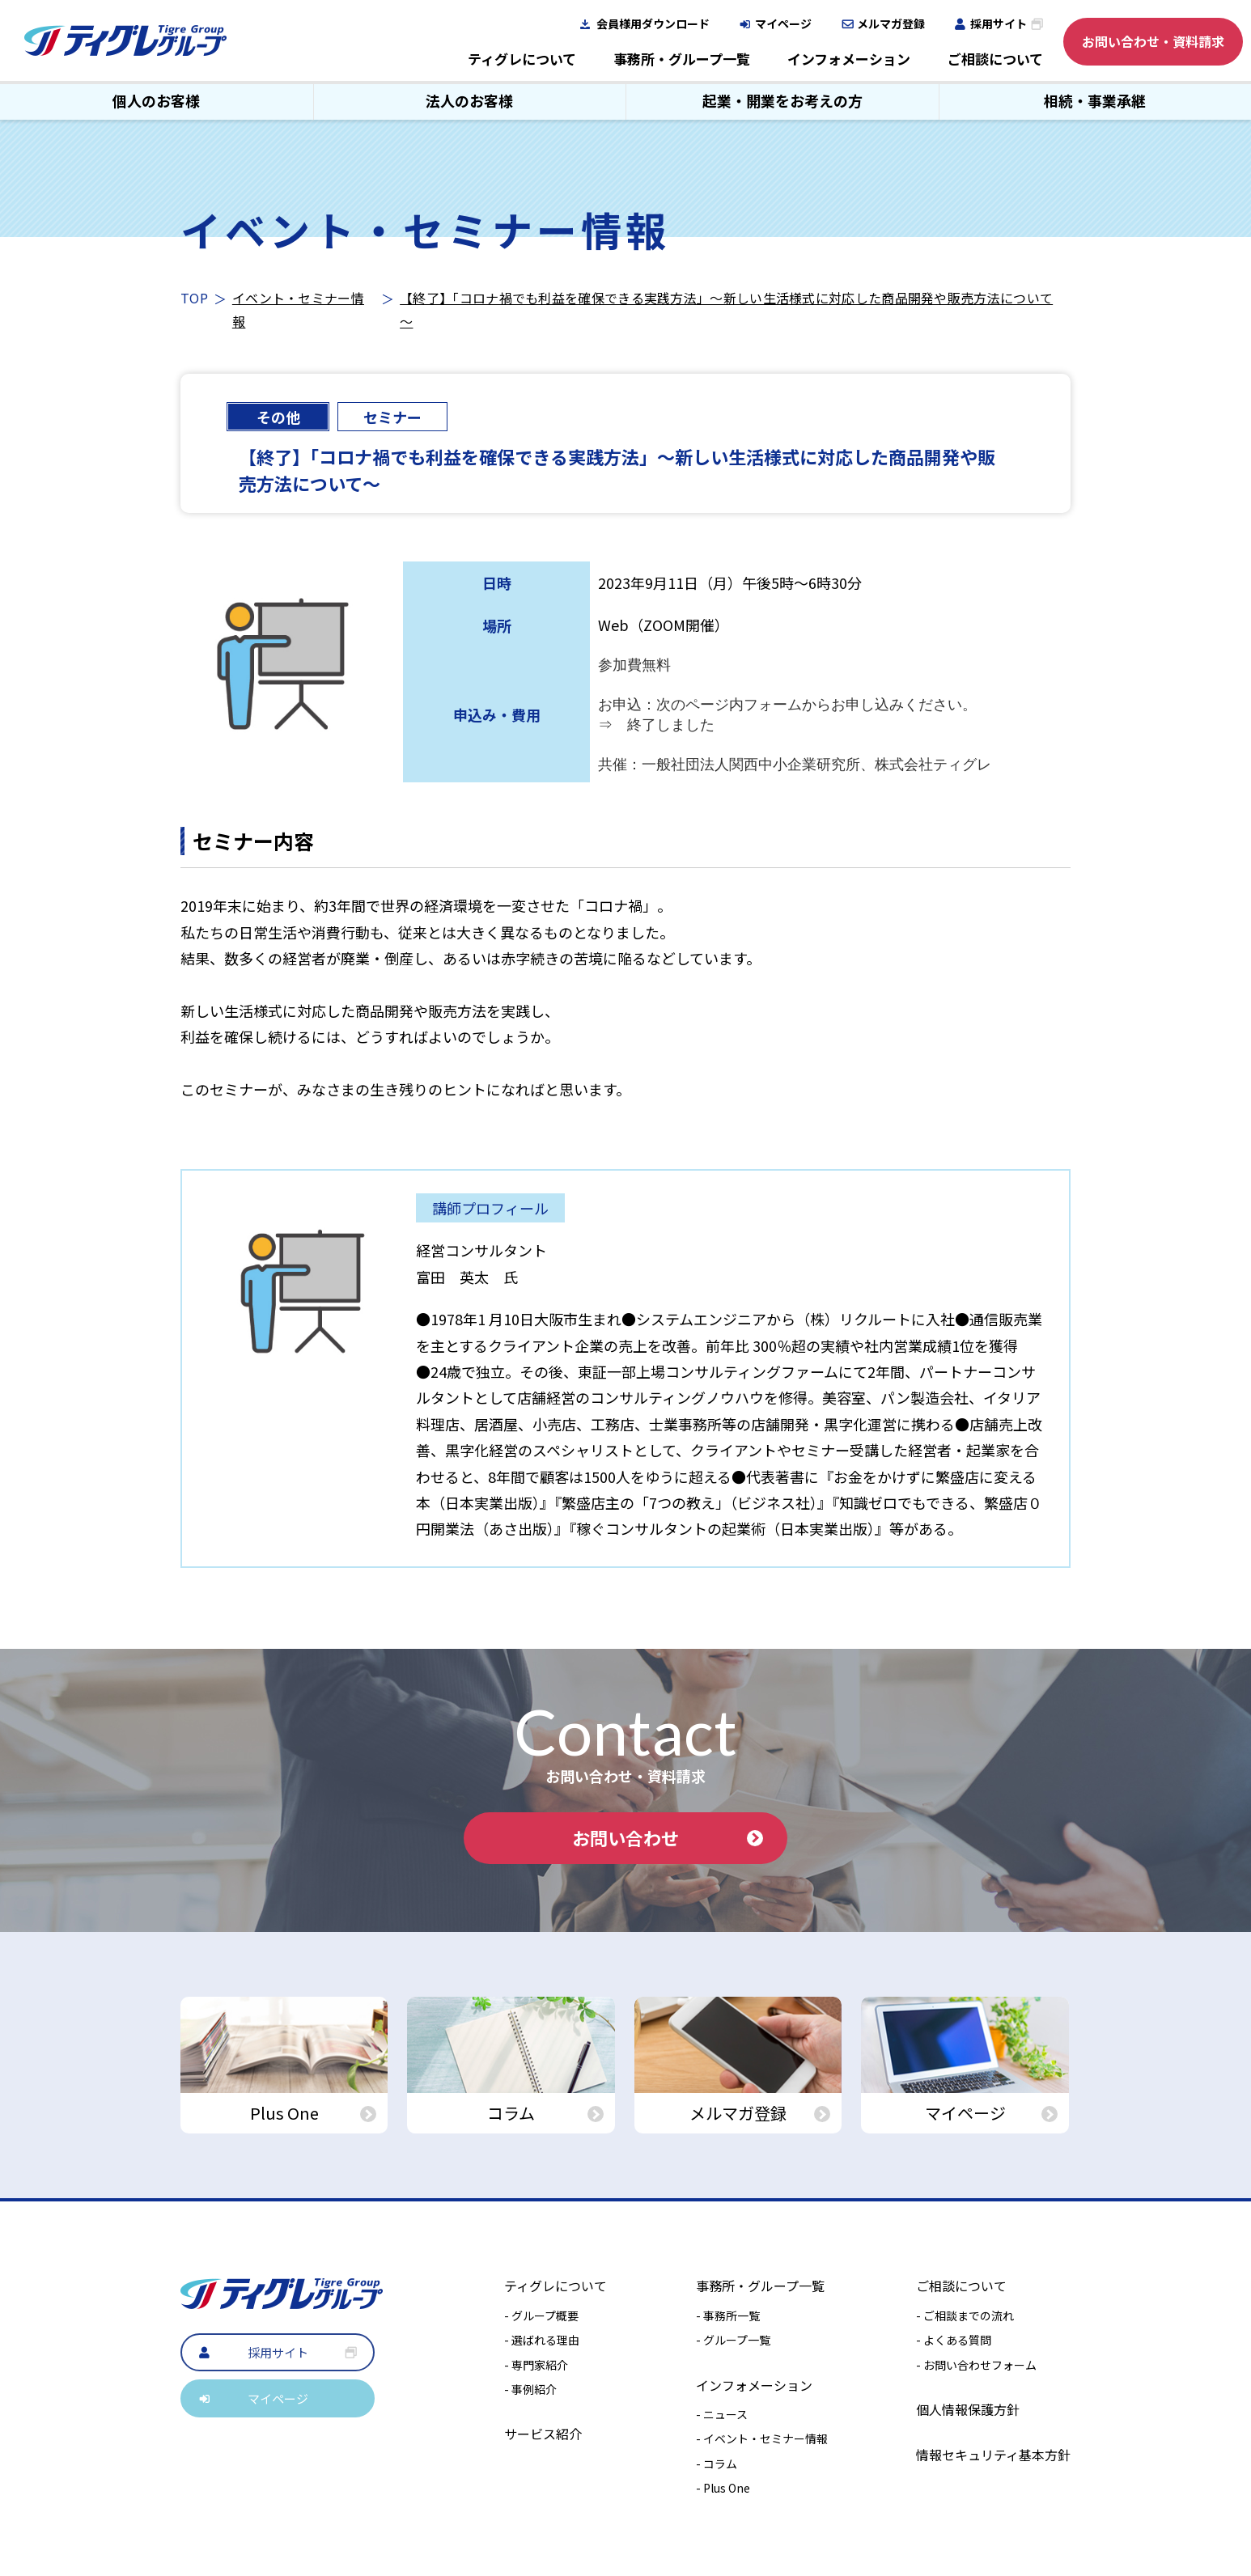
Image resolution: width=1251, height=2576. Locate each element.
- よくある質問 (953, 2340)
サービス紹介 (543, 2433)
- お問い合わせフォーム (976, 2365)
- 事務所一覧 (728, 2315)
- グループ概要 (541, 2315)
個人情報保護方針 (968, 2409)
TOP (194, 297)
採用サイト (998, 23)
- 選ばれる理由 (541, 2340)
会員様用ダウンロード (653, 23)
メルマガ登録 (891, 23)
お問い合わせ (667, 1837)
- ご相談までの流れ (965, 2315)
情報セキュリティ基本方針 (993, 2454)
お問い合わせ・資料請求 (1153, 41)
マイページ (783, 23)
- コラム (716, 2463)
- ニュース (722, 2414)
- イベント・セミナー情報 (762, 2438)
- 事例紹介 (530, 2389)
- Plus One (723, 2488)
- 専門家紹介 (536, 2365)
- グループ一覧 (733, 2340)
